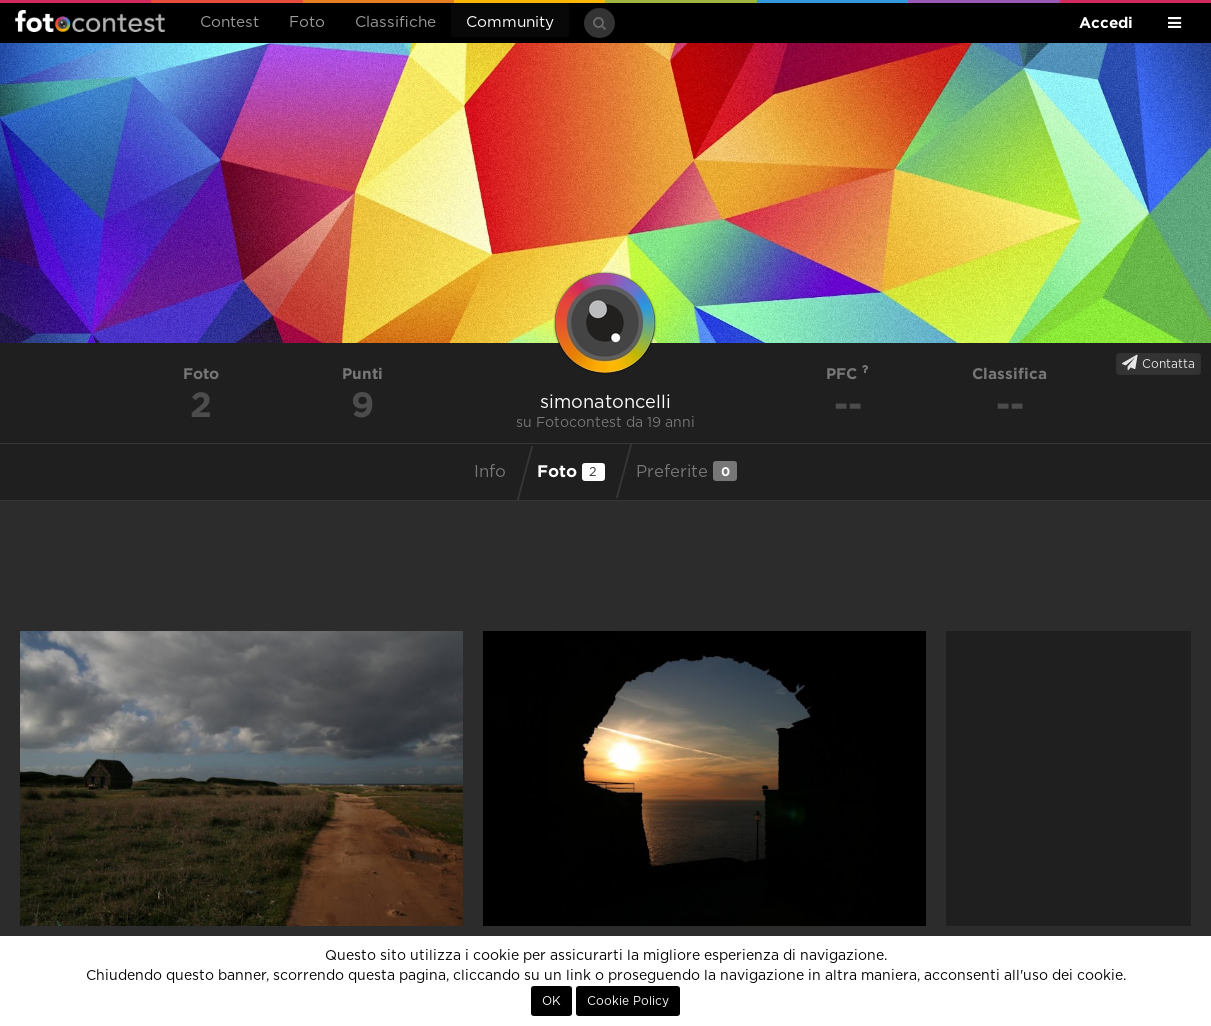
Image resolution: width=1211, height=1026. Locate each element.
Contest (229, 22)
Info (490, 472)
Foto (307, 22)
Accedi (1106, 22)
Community (510, 22)
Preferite (686, 471)
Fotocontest (90, 21)
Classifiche (395, 22)
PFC (847, 373)
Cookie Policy (628, 1001)
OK (551, 1001)
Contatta (1158, 363)
